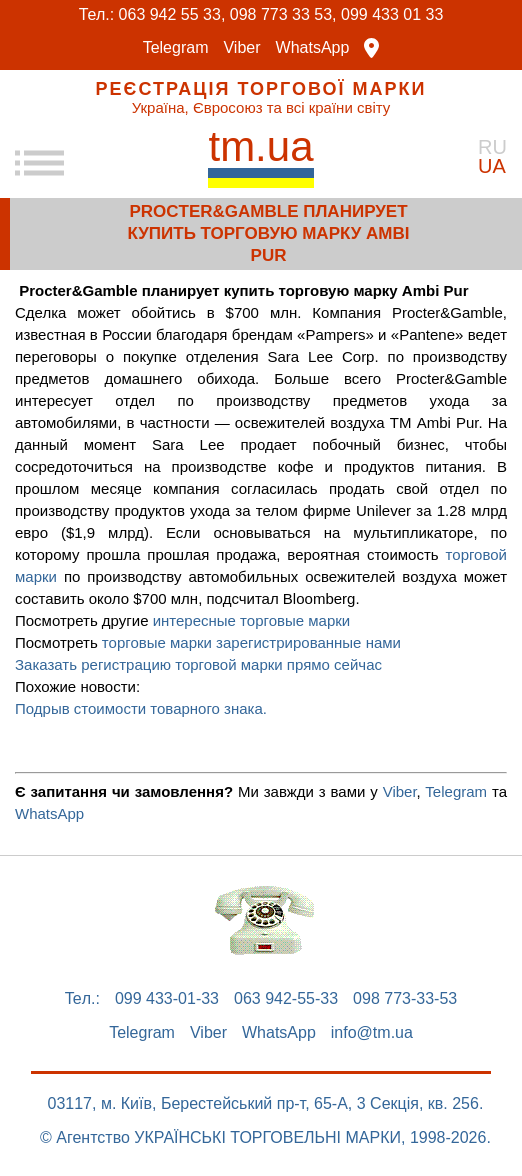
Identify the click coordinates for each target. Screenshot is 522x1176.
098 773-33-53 (405, 999)
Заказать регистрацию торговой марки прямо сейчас (198, 664)
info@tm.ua (372, 1033)
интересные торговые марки (252, 620)
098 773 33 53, (283, 14)
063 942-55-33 (286, 999)
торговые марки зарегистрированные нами (251, 642)
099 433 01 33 (392, 14)
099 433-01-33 (167, 999)
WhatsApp (313, 48)
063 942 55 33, (172, 14)
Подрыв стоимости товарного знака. (141, 708)
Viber (241, 48)
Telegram (176, 48)
